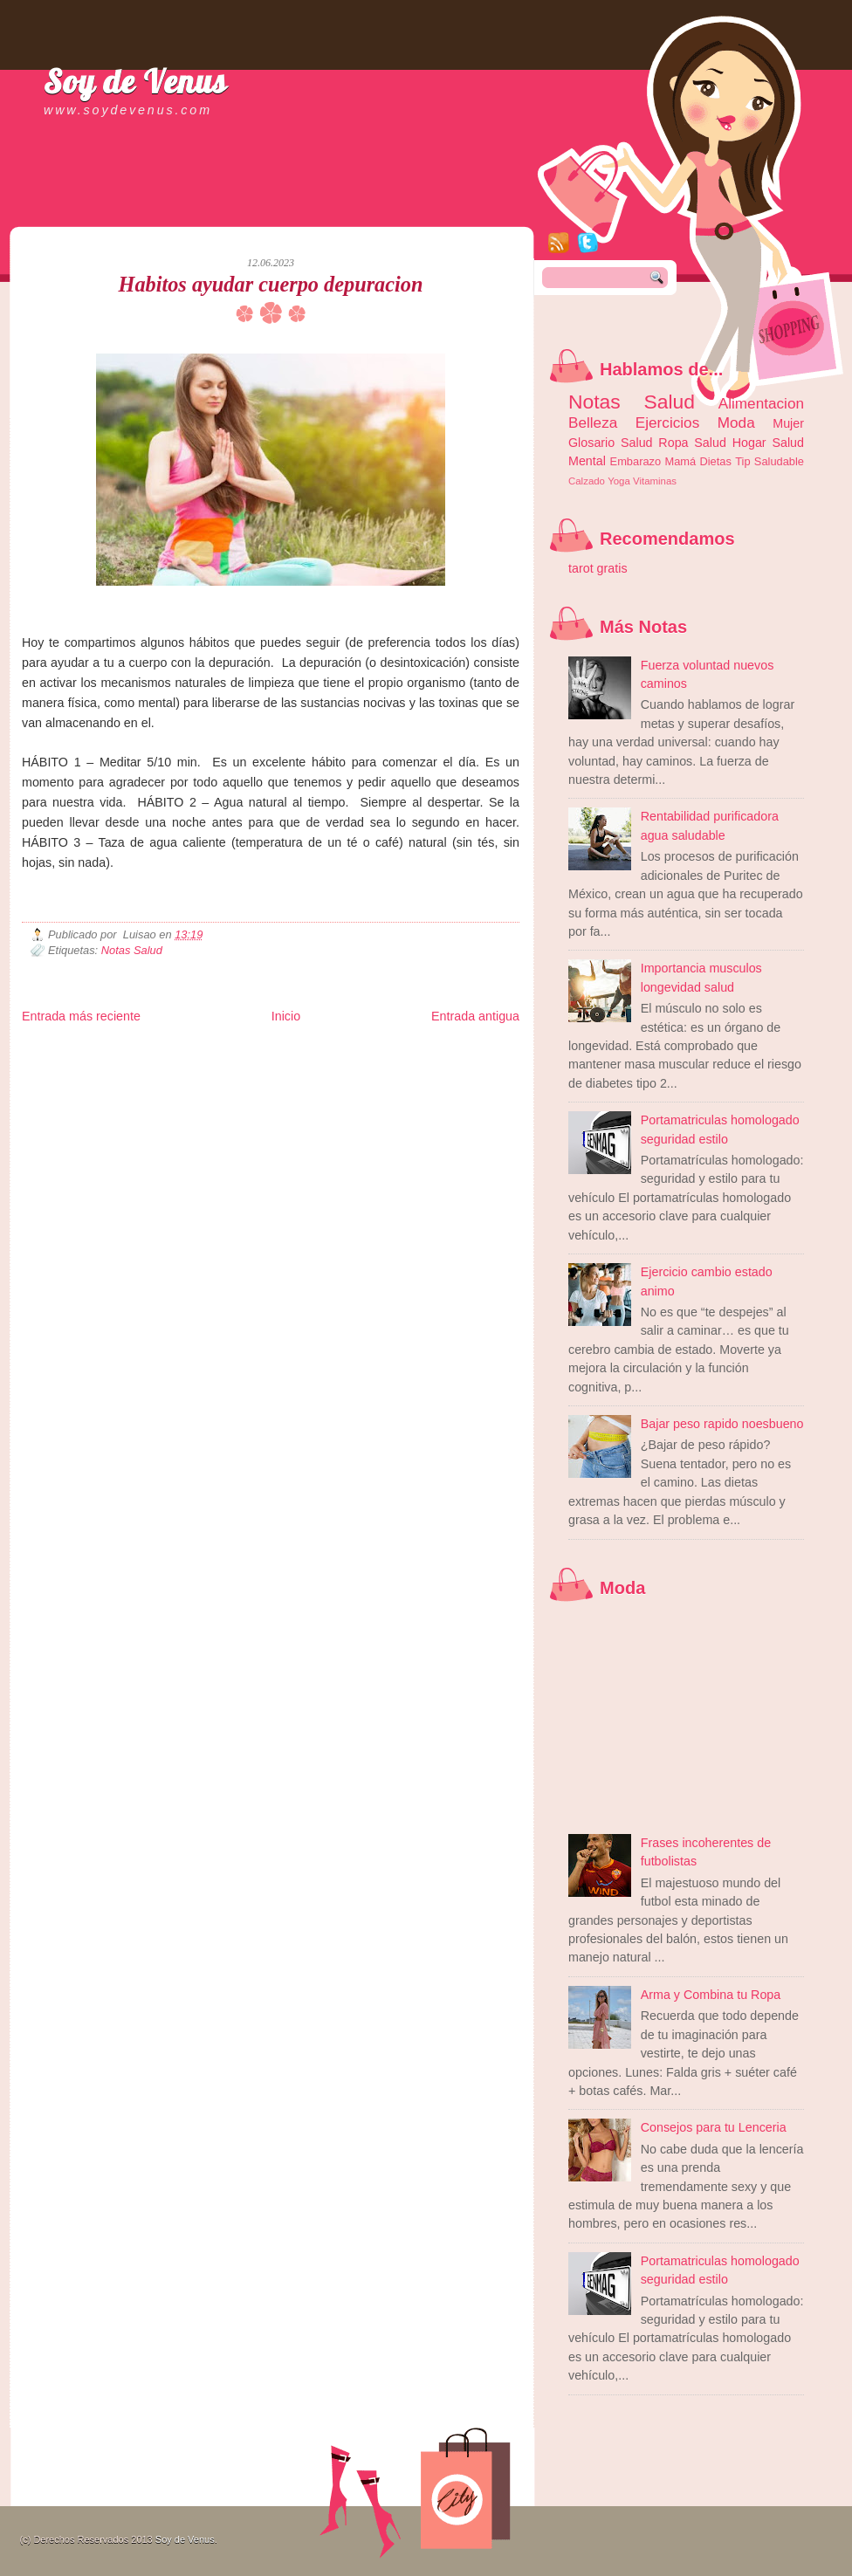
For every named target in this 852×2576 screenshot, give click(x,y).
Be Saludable (116, 1049)
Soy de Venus (135, 81)
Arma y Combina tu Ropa (711, 1995)
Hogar (749, 443)
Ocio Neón (154, 1063)
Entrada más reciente (81, 1016)
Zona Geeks (444, 1049)
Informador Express (244, 1049)
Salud (710, 443)
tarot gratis (598, 568)
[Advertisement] (226, 209)
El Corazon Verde (381, 1077)
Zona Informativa (54, 1049)
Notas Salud (131, 950)
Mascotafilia (72, 1077)
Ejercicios (667, 422)
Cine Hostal (324, 1063)
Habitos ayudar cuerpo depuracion (271, 284)
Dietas (715, 461)
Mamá (680, 461)
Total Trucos (275, 1063)
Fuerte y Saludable (214, 1063)
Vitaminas (655, 481)
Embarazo (636, 461)
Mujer (788, 423)
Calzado (586, 481)
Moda (736, 422)
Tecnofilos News (99, 1063)
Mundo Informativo (133, 1077)
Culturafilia (437, 1077)
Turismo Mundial (204, 1077)
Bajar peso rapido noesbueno (722, 1424)
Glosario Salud (610, 443)
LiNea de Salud (173, 1049)
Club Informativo (316, 1049)
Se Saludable (264, 1077)
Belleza (592, 422)
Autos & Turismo (446, 1063)
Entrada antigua (475, 1016)
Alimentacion (761, 403)
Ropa (673, 443)
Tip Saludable (769, 461)
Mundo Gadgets (380, 1063)
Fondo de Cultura (384, 1049)
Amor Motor (482, 1077)
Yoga (619, 481)
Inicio (285, 1016)
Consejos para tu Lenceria (714, 2127)
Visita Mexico (318, 1077)
